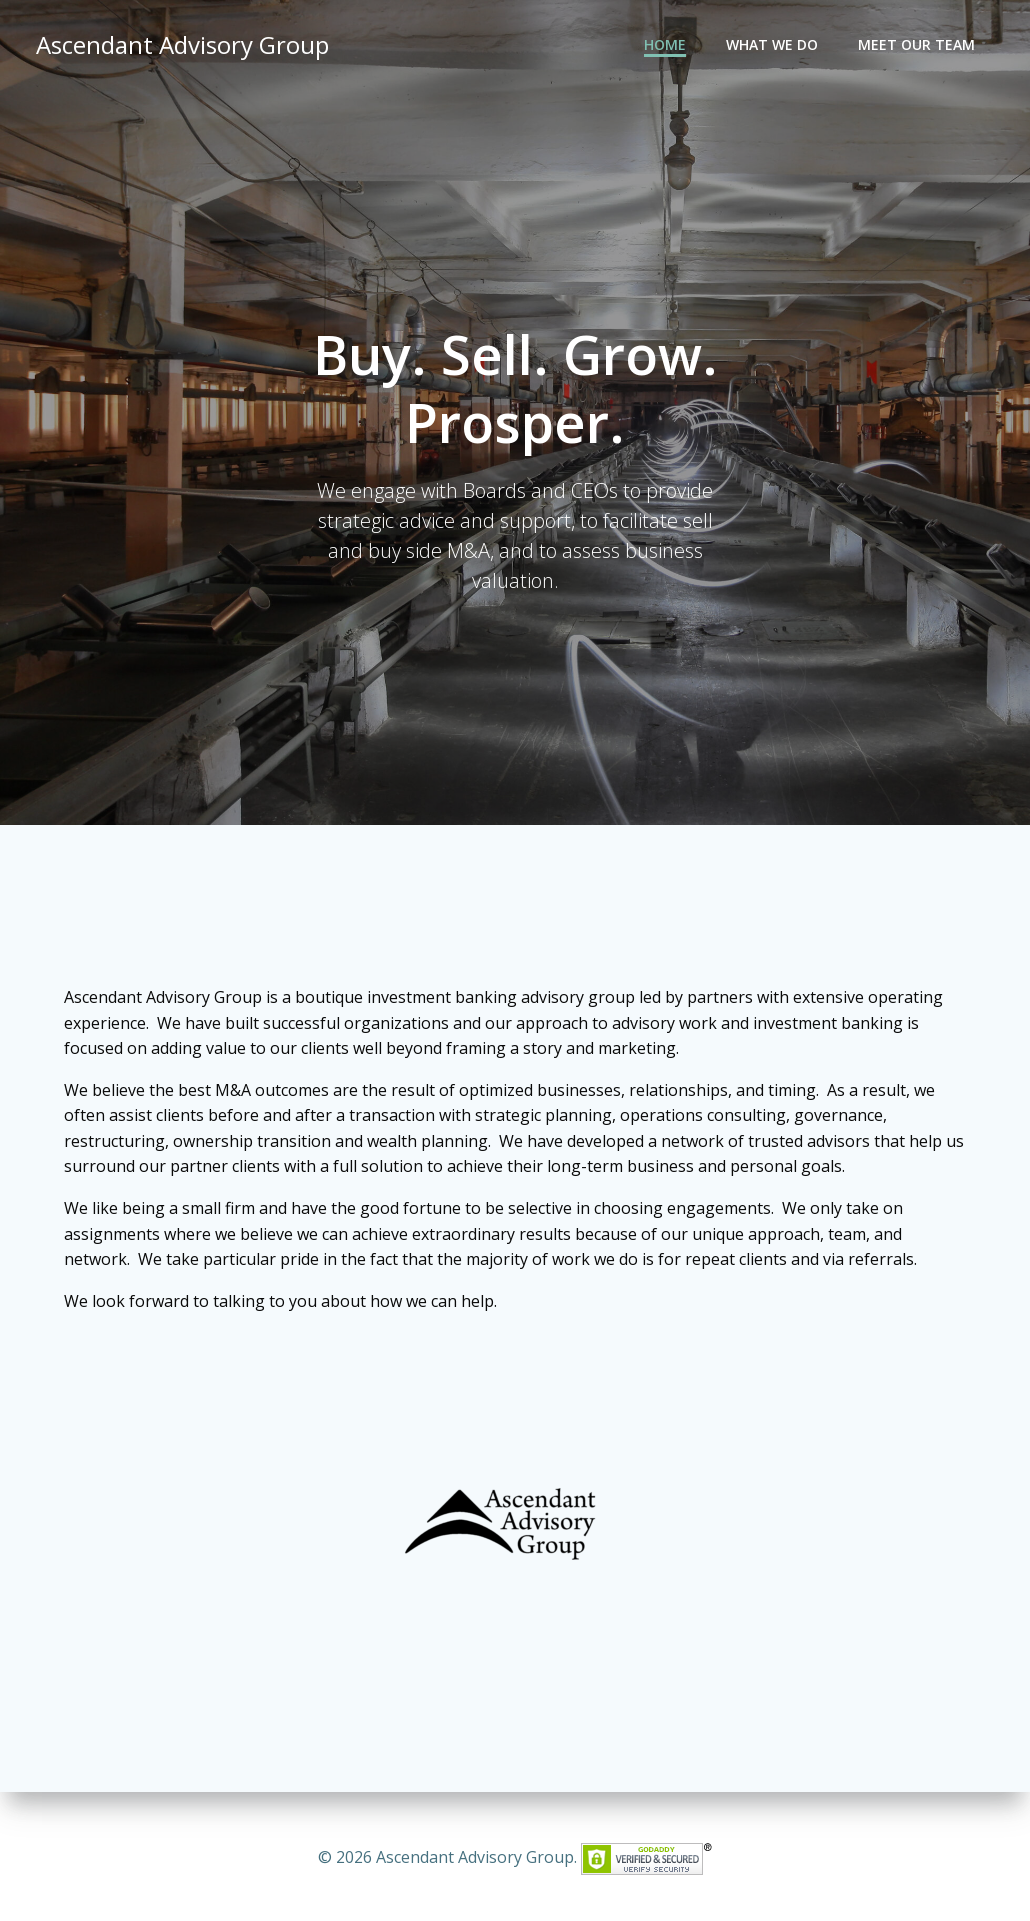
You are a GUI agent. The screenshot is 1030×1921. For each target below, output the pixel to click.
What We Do (772, 45)
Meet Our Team (916, 45)
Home (665, 45)
